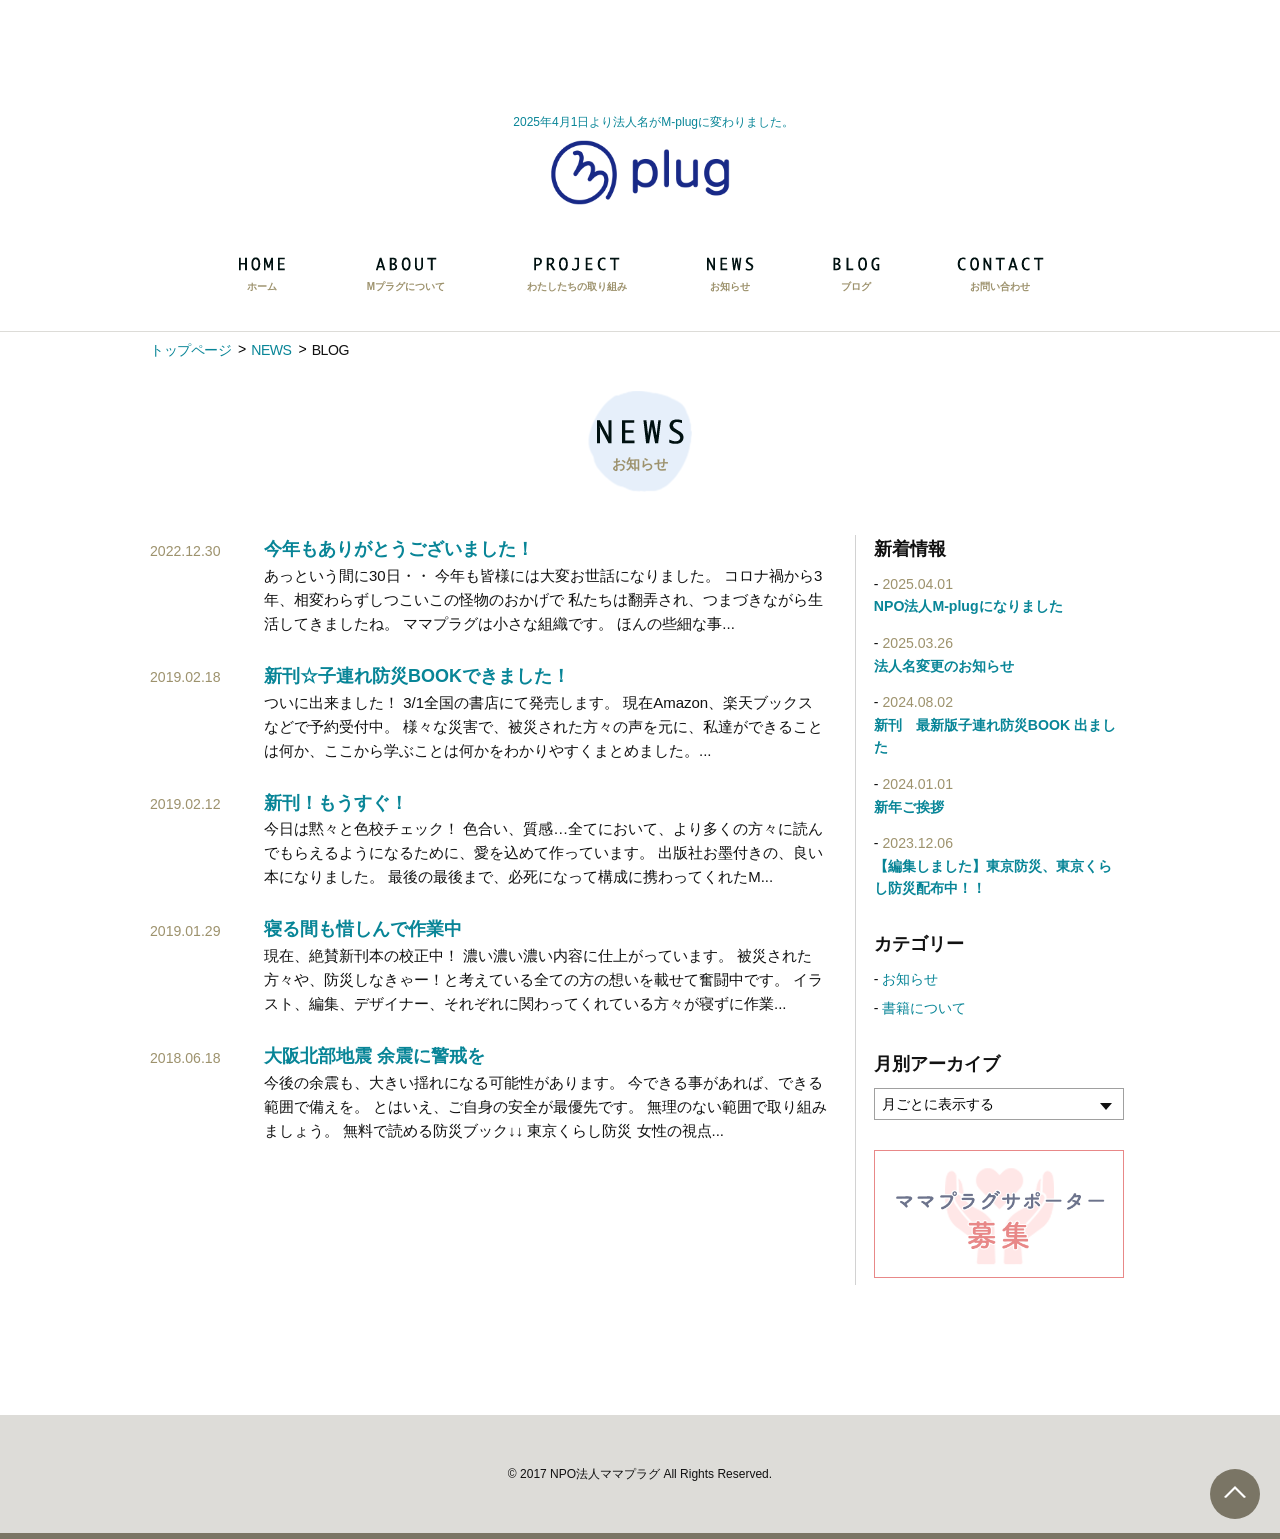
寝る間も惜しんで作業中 (363, 929)
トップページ (190, 350)
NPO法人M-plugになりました (968, 606)
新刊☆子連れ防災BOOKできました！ (417, 676)
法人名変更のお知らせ (944, 666)
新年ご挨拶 (909, 807)
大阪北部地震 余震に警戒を (374, 1056)
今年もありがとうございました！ (399, 549)
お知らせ (910, 979)
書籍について (924, 1008)
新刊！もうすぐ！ (336, 803)
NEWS (271, 350)
